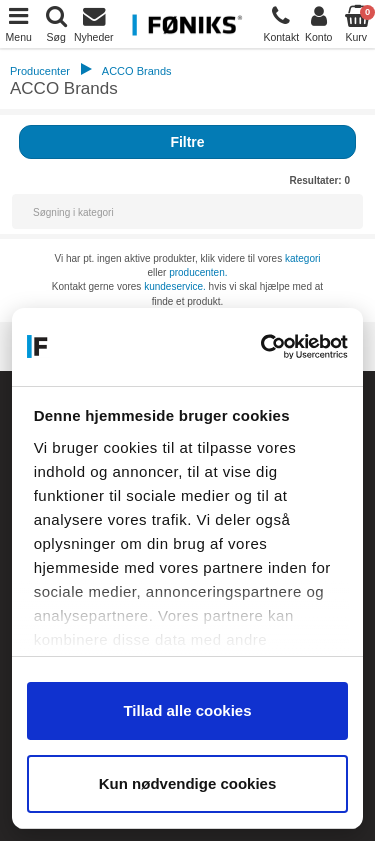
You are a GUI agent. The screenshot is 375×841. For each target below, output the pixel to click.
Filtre (187, 142)
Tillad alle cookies (187, 710)
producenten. (198, 272)
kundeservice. (175, 286)
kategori (303, 258)
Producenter (40, 71)
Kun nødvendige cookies (188, 783)
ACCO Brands (137, 71)
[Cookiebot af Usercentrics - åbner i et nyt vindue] (264, 347)
